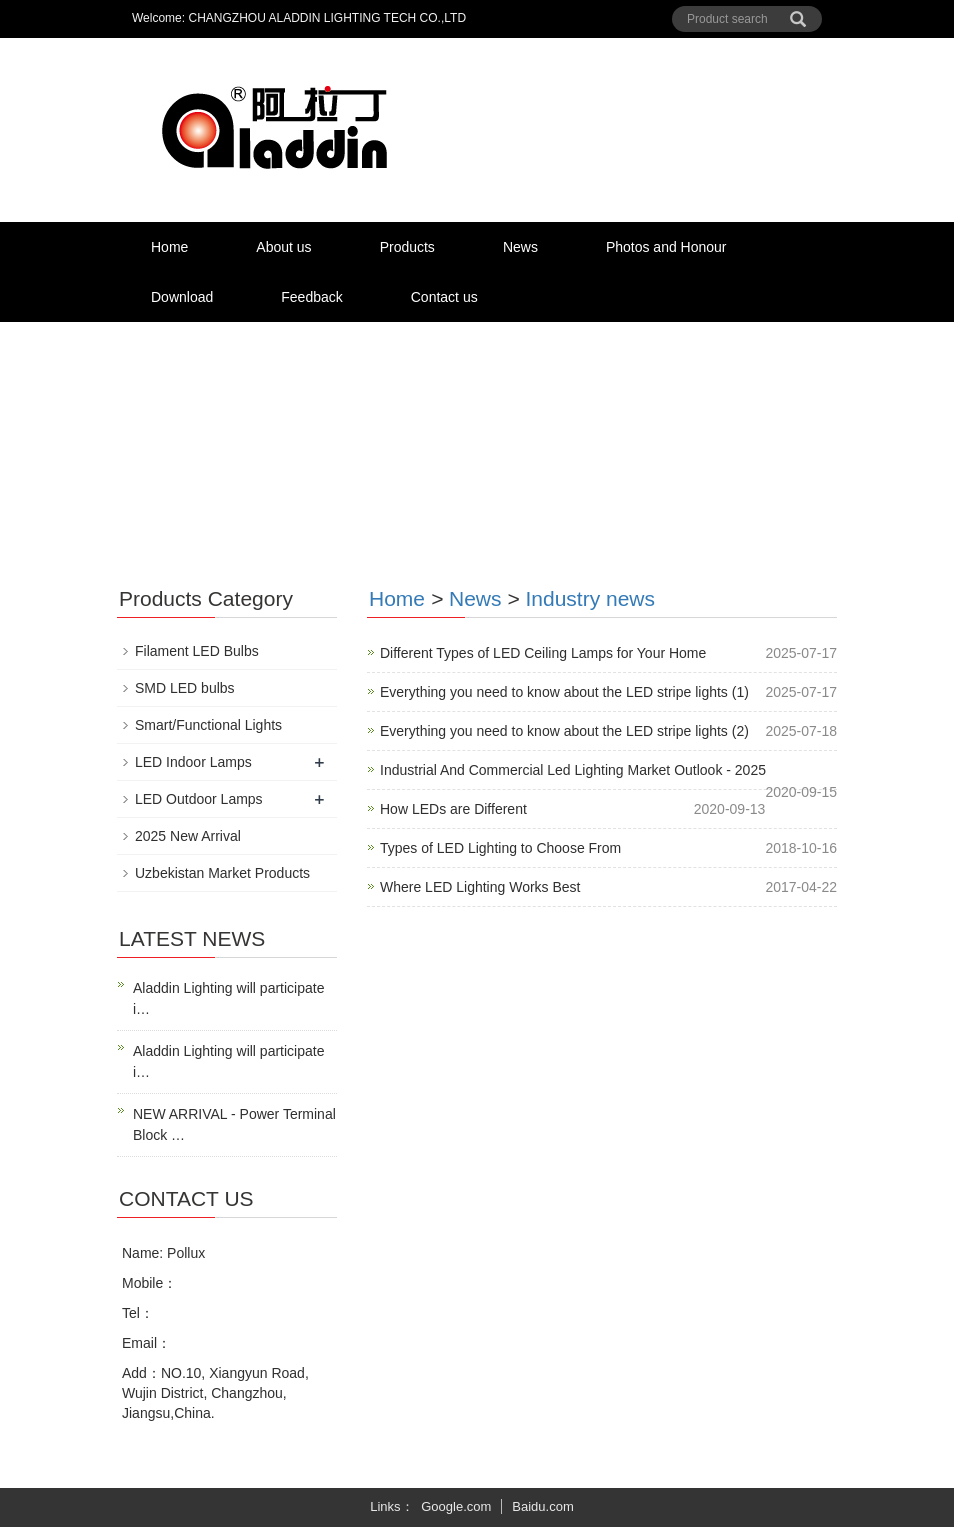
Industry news (590, 598)
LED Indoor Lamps (193, 762)
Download (182, 297)
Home (169, 247)
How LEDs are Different (453, 809)
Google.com (456, 1506)
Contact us (444, 297)
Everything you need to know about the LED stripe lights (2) (564, 731)
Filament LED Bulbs (197, 651)
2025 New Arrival (188, 836)
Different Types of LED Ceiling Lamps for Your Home (543, 653)
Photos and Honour (666, 247)
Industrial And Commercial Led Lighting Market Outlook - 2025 (573, 770)
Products (407, 247)
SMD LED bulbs (185, 688)
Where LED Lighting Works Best (480, 887)
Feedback (311, 297)
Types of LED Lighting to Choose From (500, 848)
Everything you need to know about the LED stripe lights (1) (564, 692)
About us (283, 247)
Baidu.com (542, 1506)
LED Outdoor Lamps (199, 799)
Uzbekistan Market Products (222, 873)
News (520, 247)
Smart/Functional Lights (208, 725)
